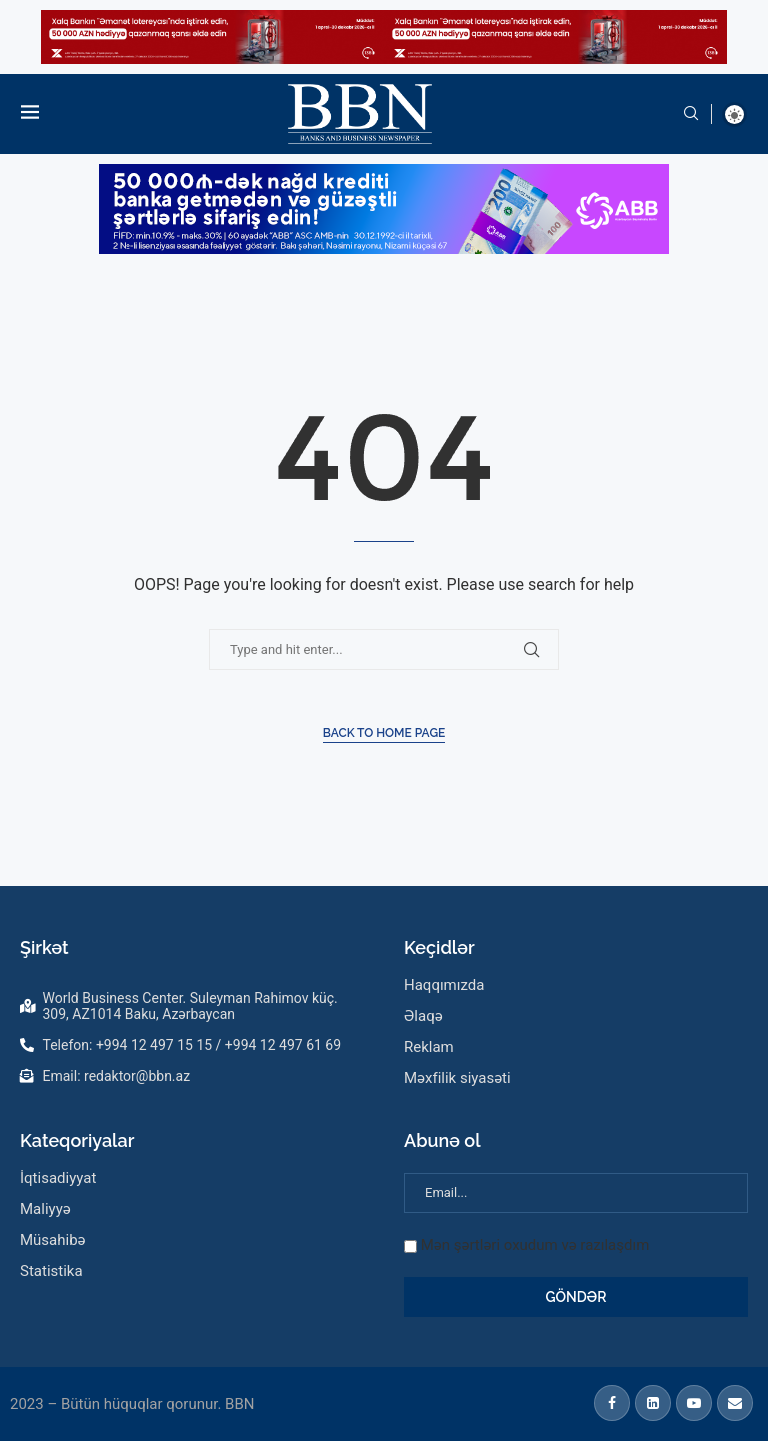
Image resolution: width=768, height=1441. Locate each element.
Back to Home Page (384, 733)
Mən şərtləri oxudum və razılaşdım (535, 1245)
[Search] (691, 114)
